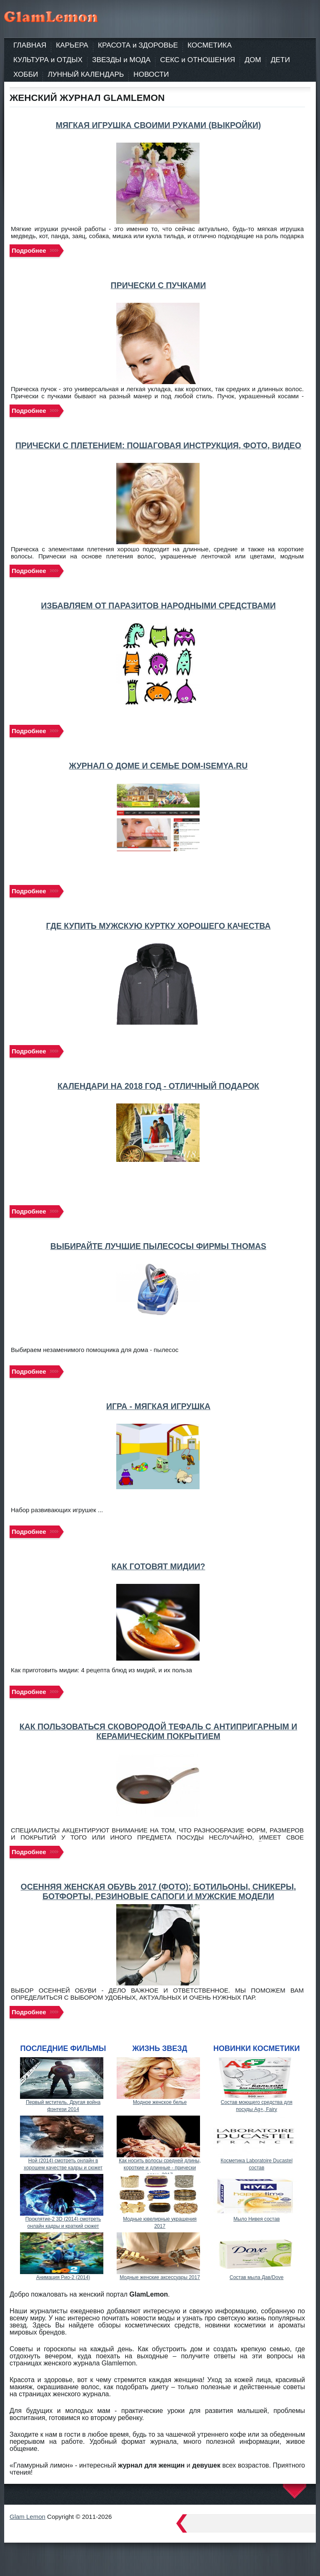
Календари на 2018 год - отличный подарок (158, 1086)
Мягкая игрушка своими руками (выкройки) (158, 125)
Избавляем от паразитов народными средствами (158, 605)
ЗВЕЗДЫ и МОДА (121, 59)
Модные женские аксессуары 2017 (160, 2277)
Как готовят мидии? (158, 1566)
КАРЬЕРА (72, 45)
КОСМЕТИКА (210, 45)
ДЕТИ (280, 59)
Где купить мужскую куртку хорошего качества (158, 925)
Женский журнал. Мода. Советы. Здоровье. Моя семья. (67, 17)
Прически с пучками (158, 285)
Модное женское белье (160, 2102)
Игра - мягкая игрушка (158, 1406)
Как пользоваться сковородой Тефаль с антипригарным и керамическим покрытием (159, 1731)
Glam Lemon (27, 2516)
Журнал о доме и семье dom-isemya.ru (158, 765)
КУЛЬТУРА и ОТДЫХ (47, 59)
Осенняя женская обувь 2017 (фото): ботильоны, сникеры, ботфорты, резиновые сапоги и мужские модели (158, 1891)
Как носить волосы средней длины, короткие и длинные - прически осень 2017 (159, 2168)
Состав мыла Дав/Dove (257, 2277)
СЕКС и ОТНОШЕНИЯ (197, 59)
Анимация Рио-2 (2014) (63, 2277)
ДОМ (253, 59)
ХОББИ (25, 74)
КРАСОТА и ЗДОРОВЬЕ (138, 45)
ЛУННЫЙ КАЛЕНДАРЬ (86, 74)
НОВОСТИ (151, 74)
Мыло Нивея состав (256, 2219)
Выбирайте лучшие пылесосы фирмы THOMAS (158, 1246)
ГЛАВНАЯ (29, 45)
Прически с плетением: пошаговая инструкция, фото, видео (158, 445)
